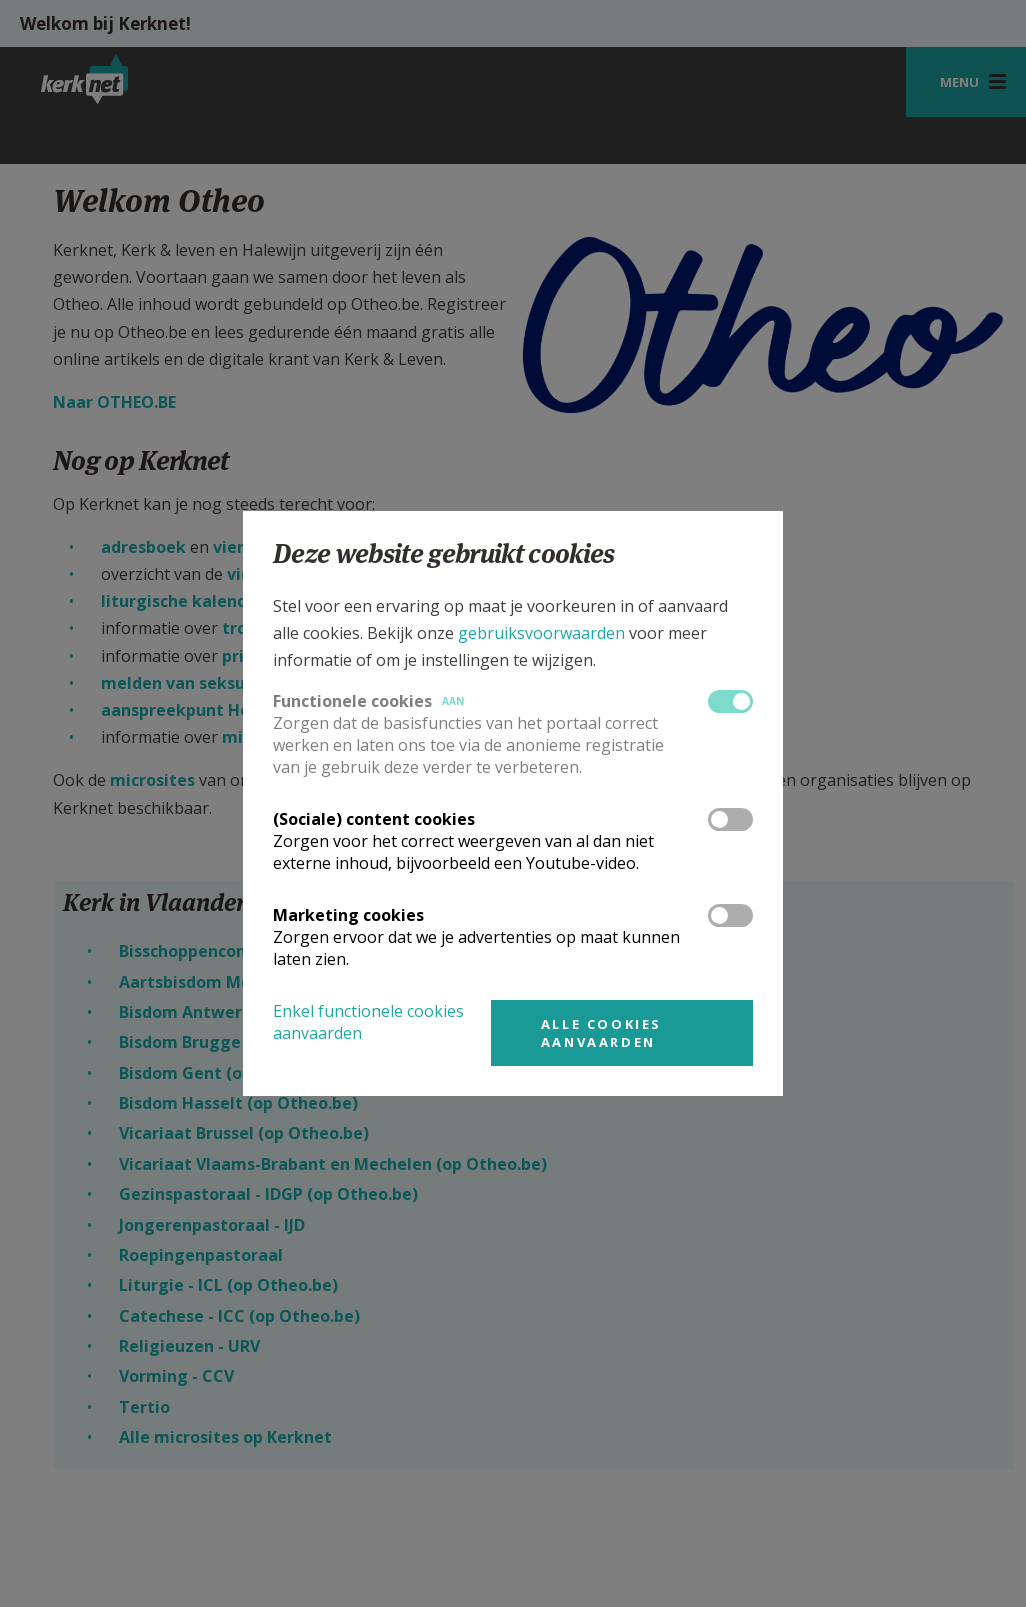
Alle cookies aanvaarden (601, 1033)
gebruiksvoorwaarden (541, 633)
